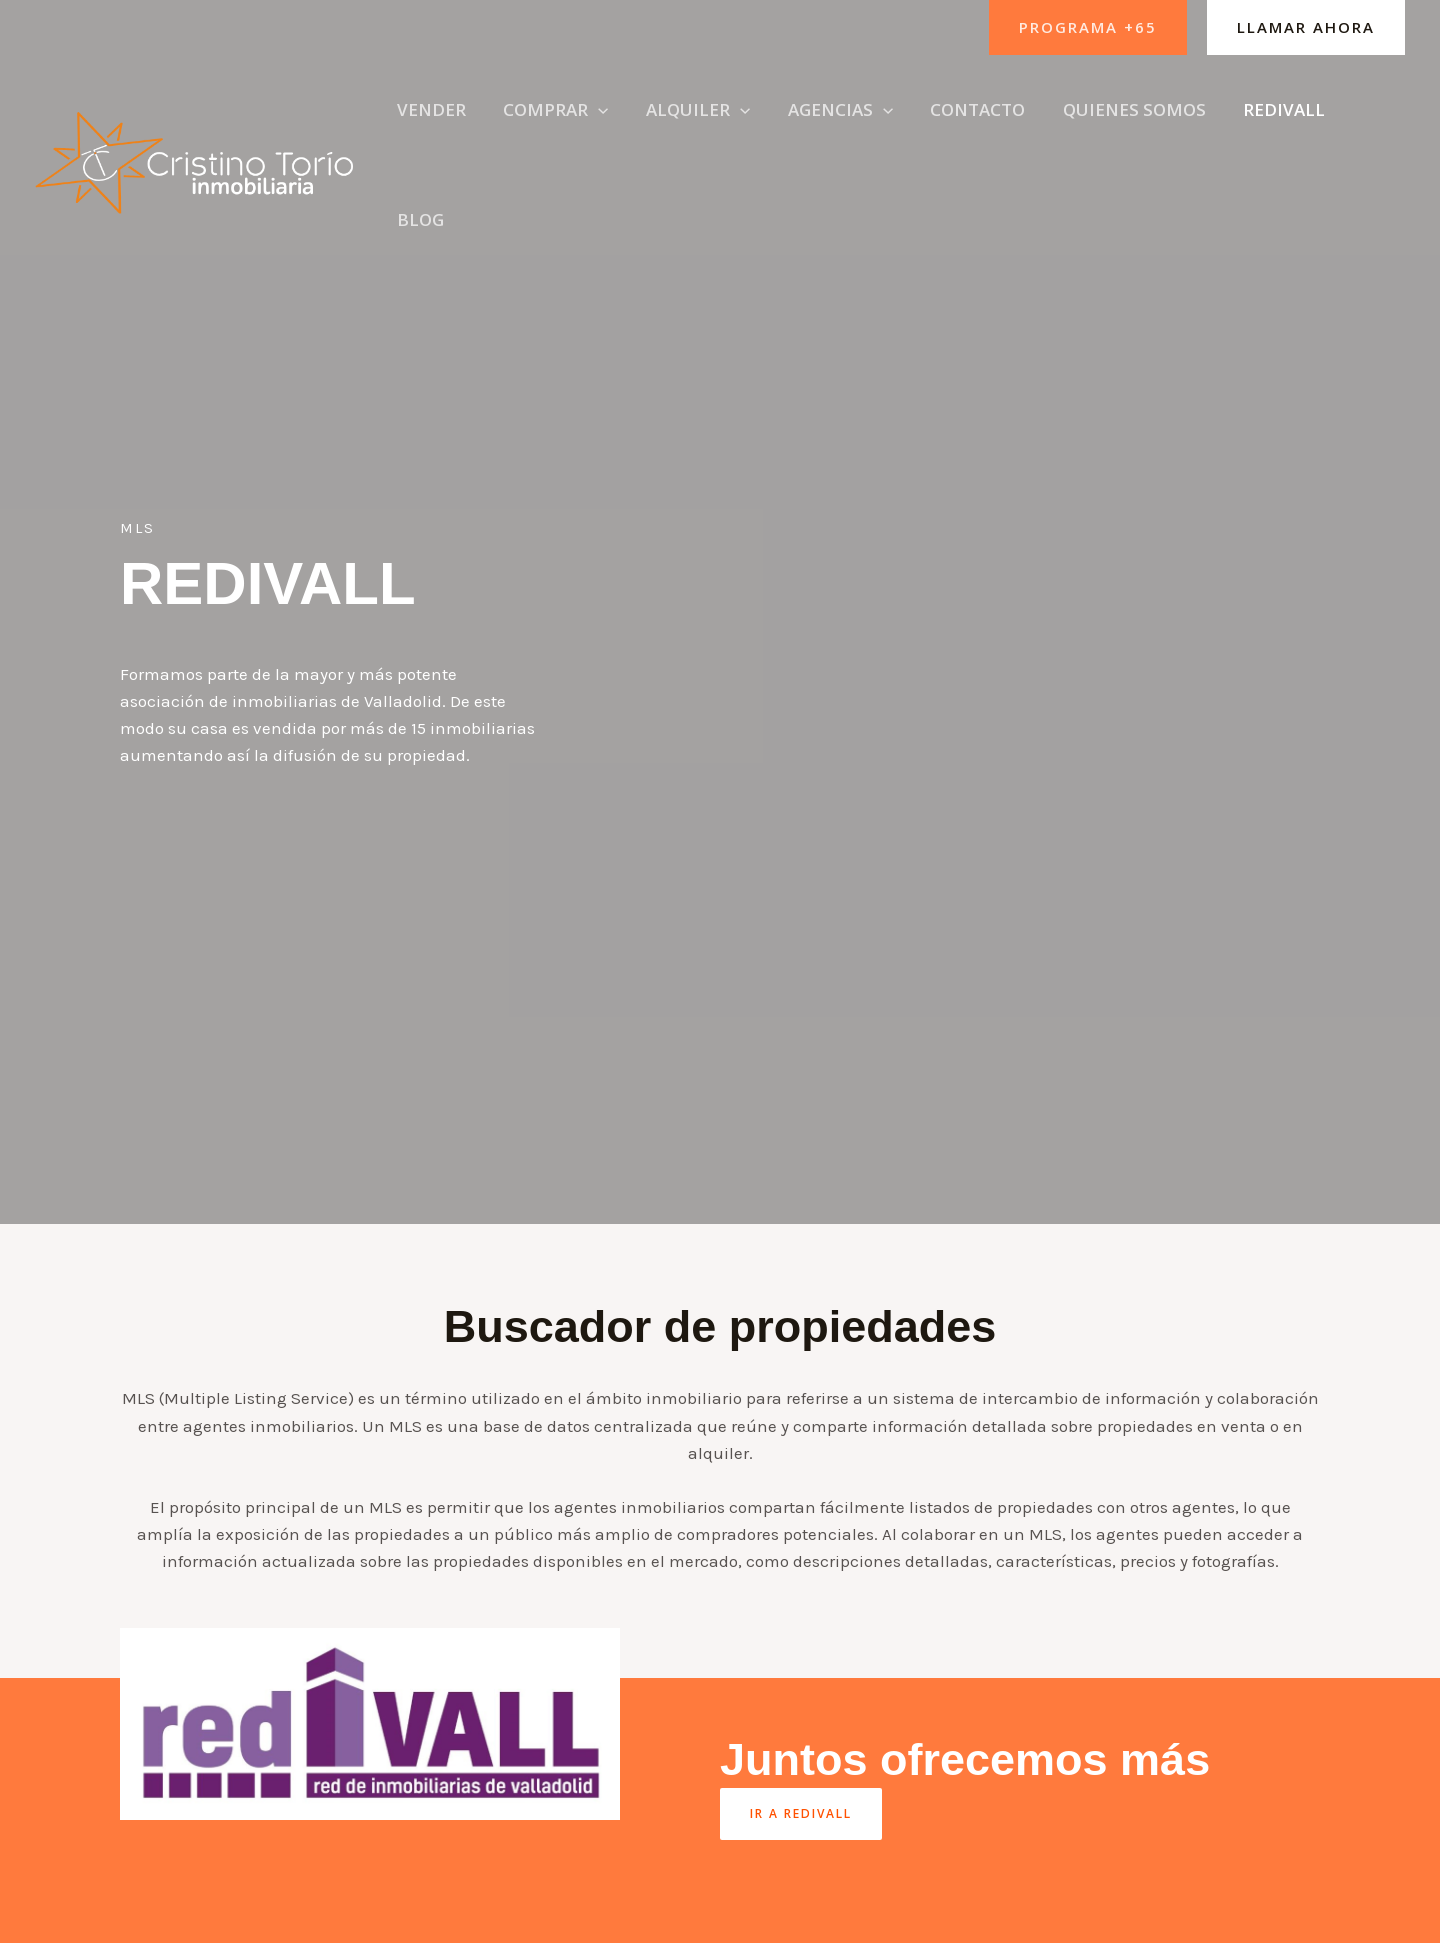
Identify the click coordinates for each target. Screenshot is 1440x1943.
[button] (1088, 27)
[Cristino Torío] (196, 124)
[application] (597, 126)
